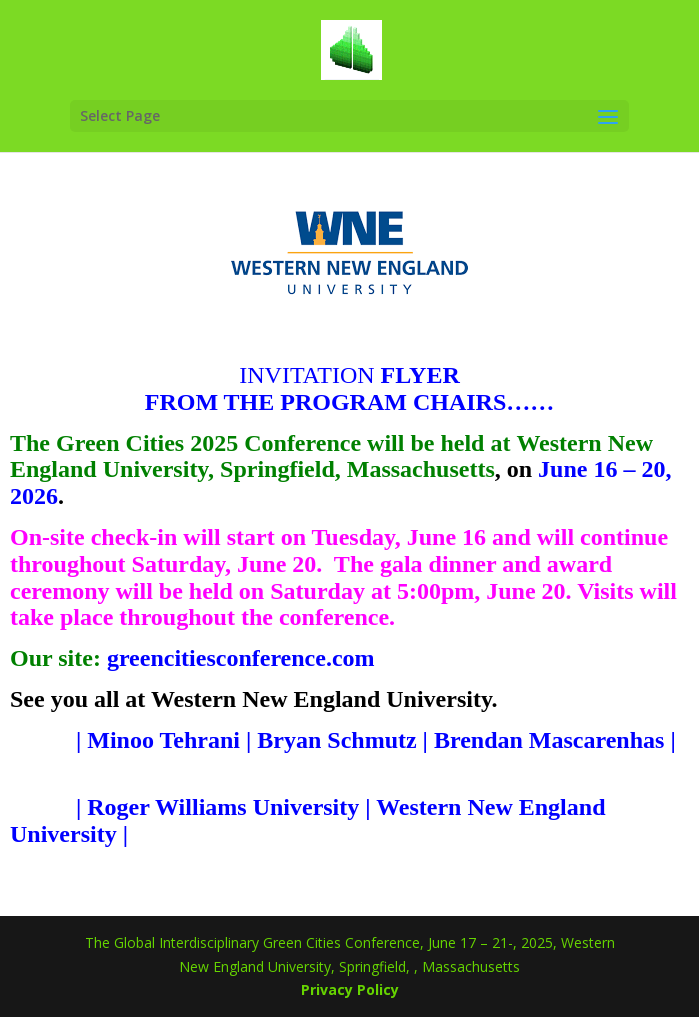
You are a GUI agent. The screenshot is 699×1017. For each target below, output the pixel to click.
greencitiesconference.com (241, 658)
